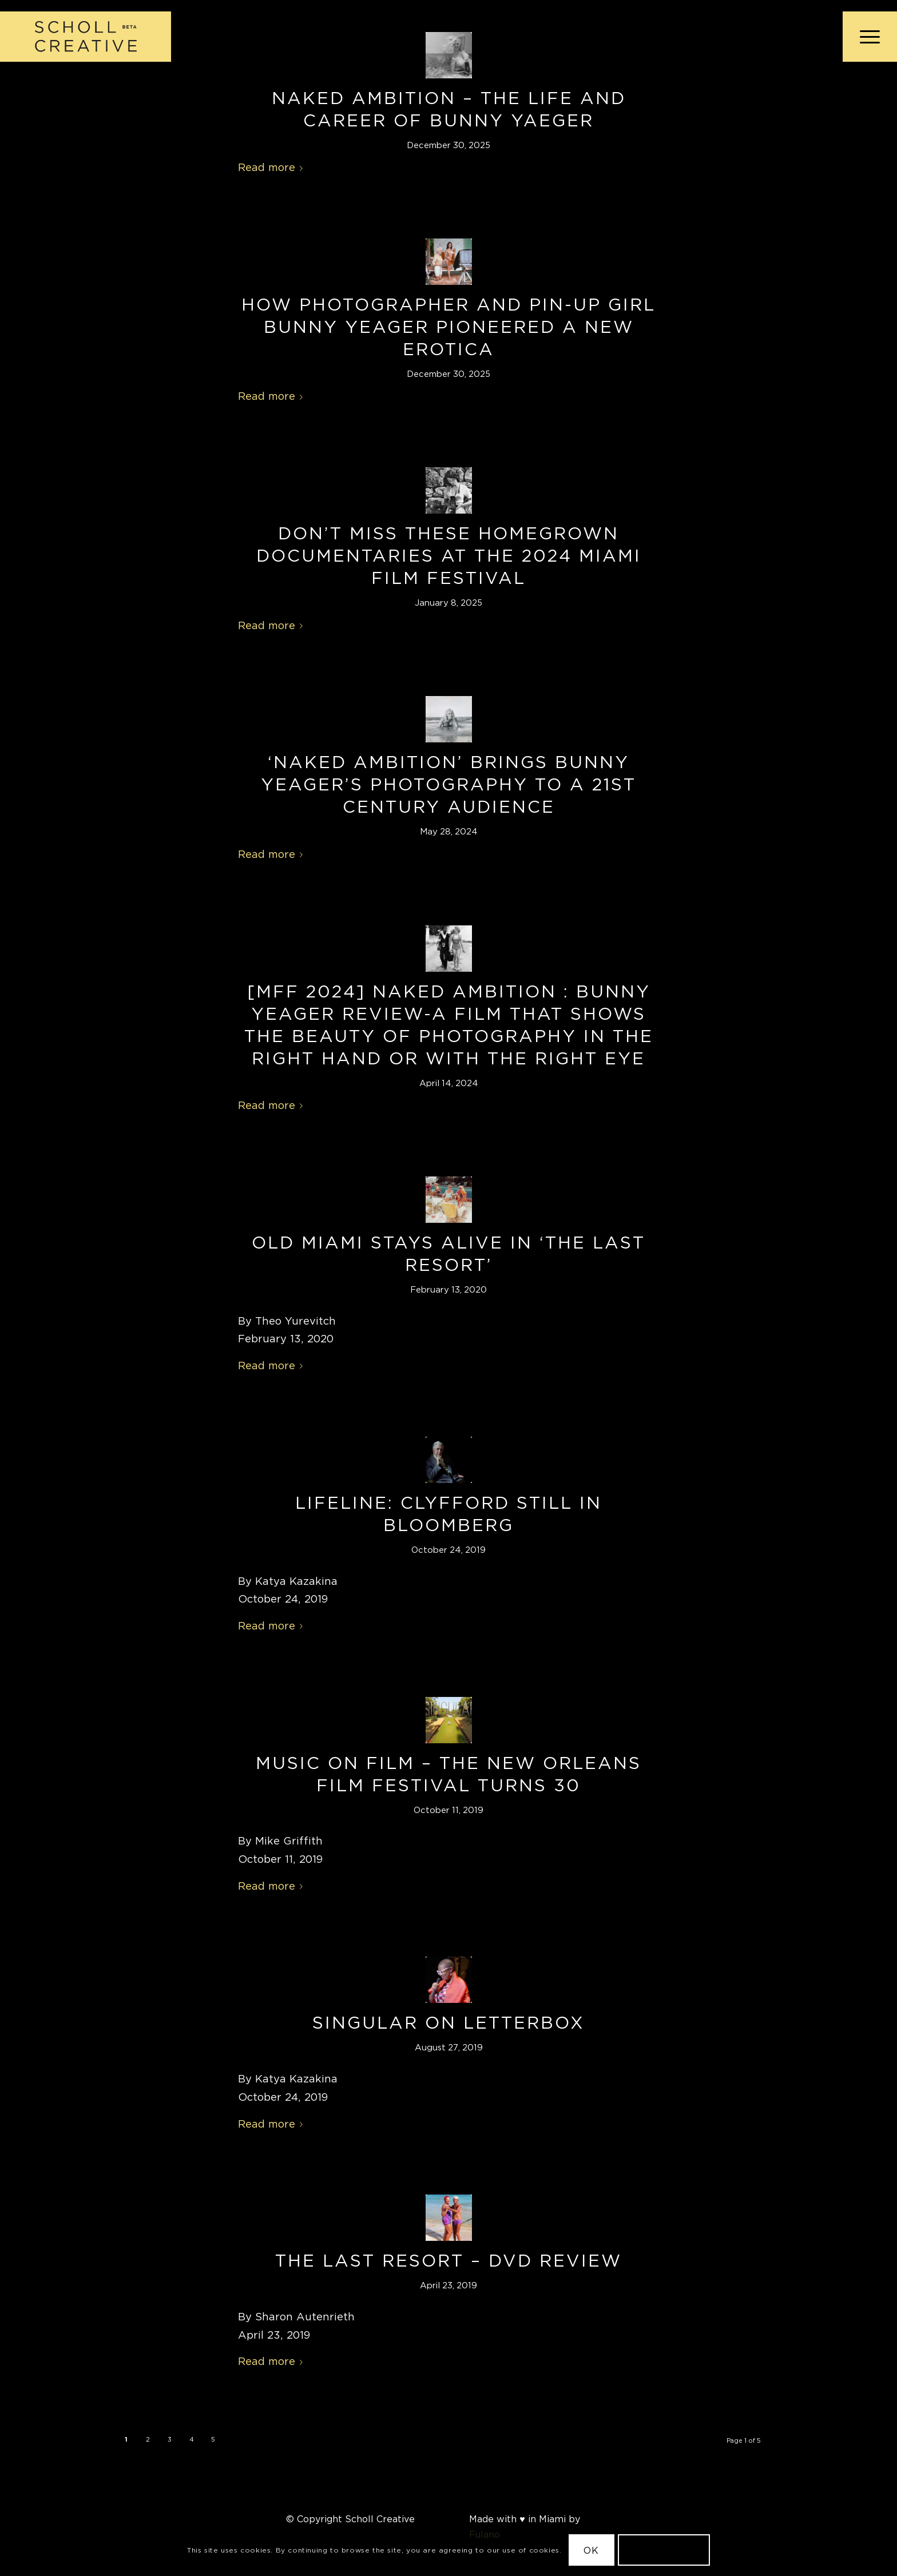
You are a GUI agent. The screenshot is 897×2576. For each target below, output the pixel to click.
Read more (272, 167)
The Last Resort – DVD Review (448, 2260)
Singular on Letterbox (448, 2022)
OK (591, 2550)
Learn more (663, 2550)
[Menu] (866, 36)
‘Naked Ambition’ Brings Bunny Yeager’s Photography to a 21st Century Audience (448, 784)
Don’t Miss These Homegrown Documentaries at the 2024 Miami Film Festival (448, 555)
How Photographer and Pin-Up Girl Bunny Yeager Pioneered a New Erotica (448, 326)
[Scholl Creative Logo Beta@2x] (85, 36)
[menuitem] (866, 36)
